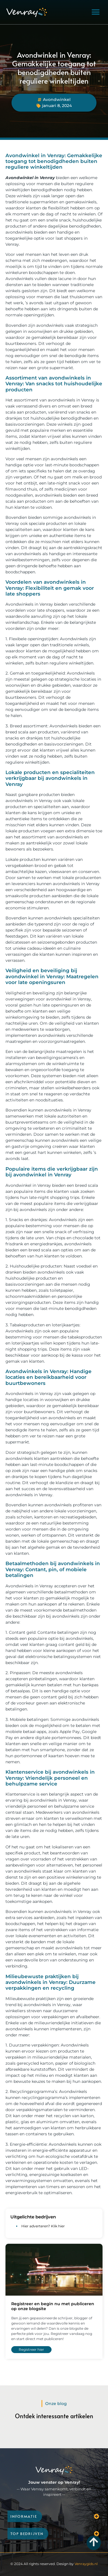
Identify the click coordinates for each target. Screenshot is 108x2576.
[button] (96, 12)
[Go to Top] (94, 2542)
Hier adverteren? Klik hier (43, 2226)
